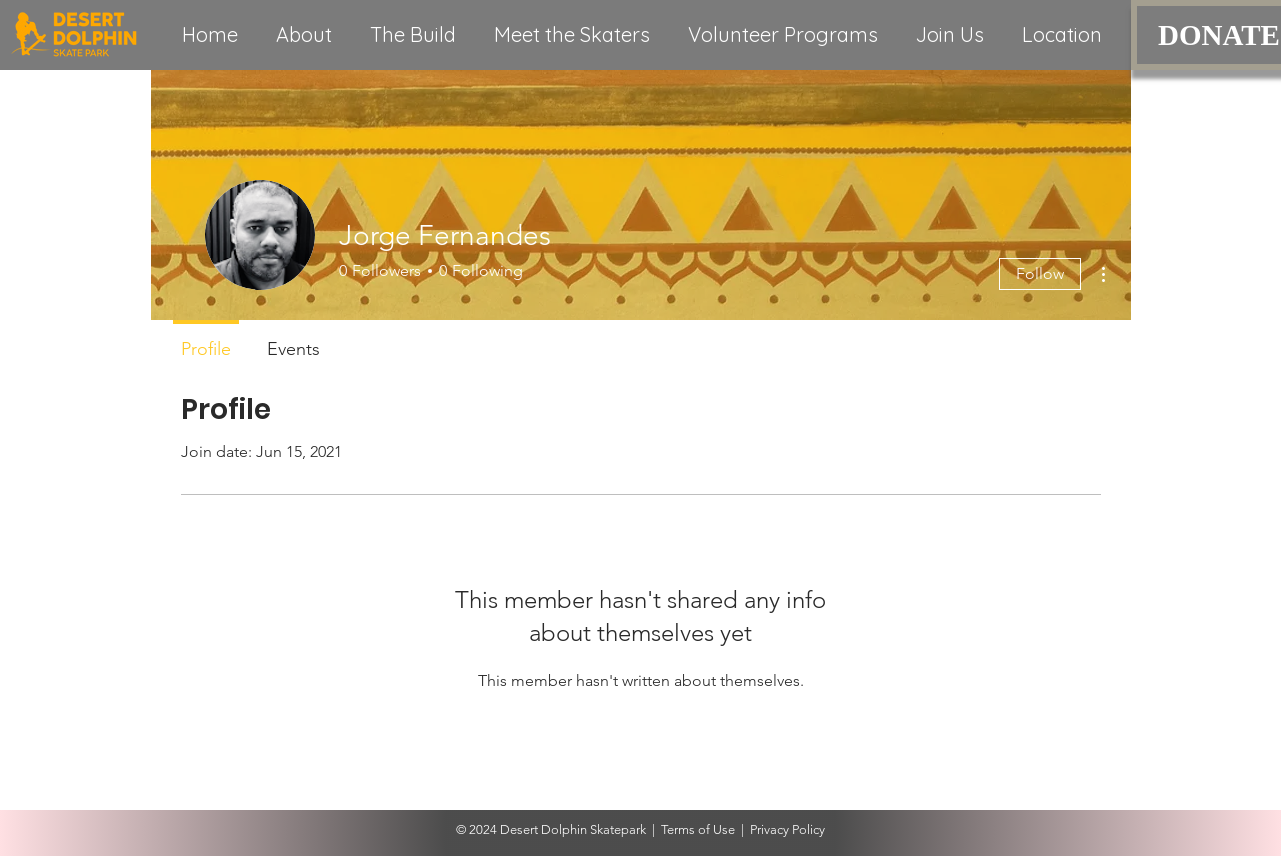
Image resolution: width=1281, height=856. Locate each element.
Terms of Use (698, 829)
